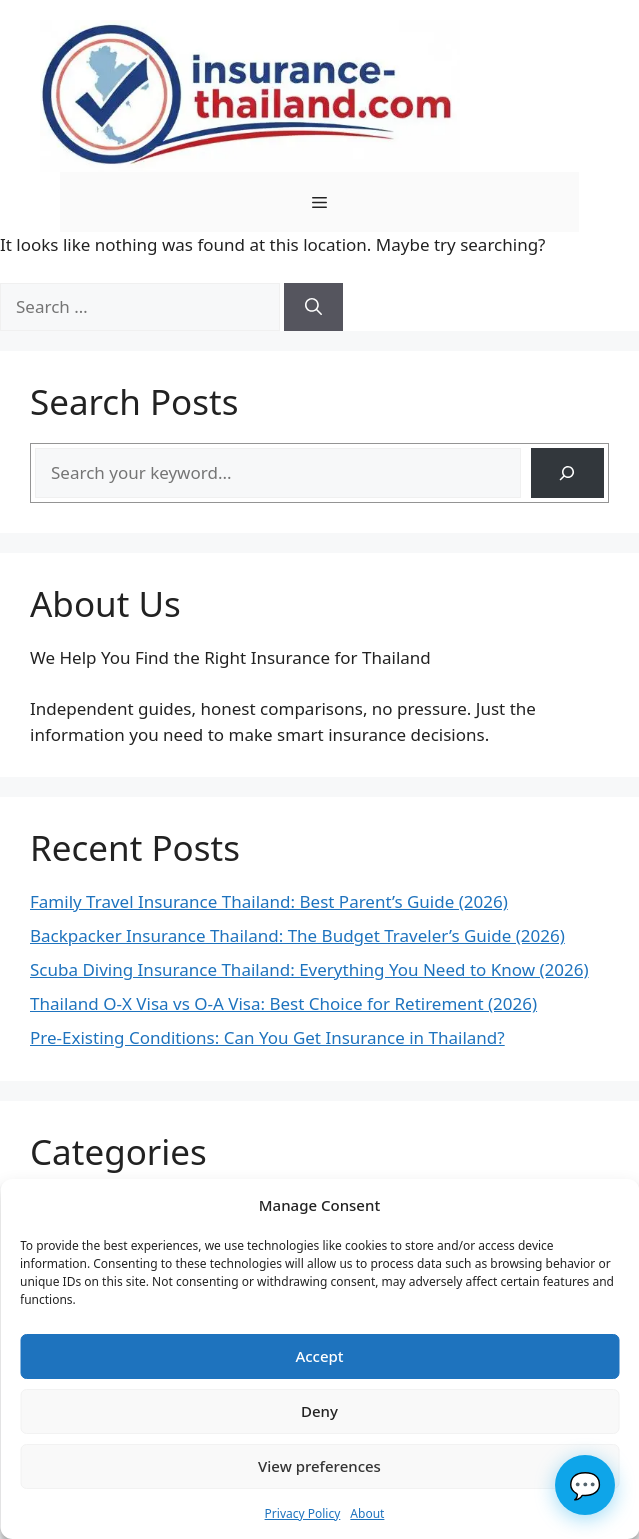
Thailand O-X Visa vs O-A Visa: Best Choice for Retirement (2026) (283, 1003)
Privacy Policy (303, 1513)
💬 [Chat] (585, 1485)
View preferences (319, 1466)
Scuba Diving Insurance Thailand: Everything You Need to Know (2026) (309, 969)
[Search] (313, 307)
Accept (319, 1356)
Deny (319, 1411)
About (367, 1513)
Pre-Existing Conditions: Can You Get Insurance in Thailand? (267, 1037)
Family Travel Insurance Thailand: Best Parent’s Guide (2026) (269, 901)
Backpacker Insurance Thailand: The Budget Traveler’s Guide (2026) (297, 935)
